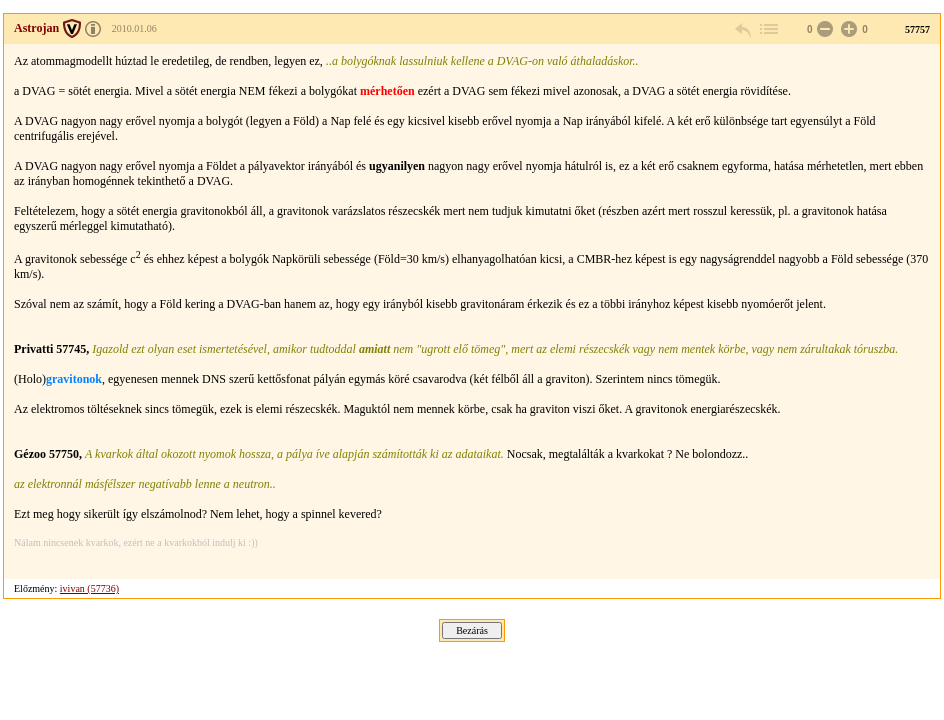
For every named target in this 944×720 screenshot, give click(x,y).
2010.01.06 (134, 28)
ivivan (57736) (89, 588)
